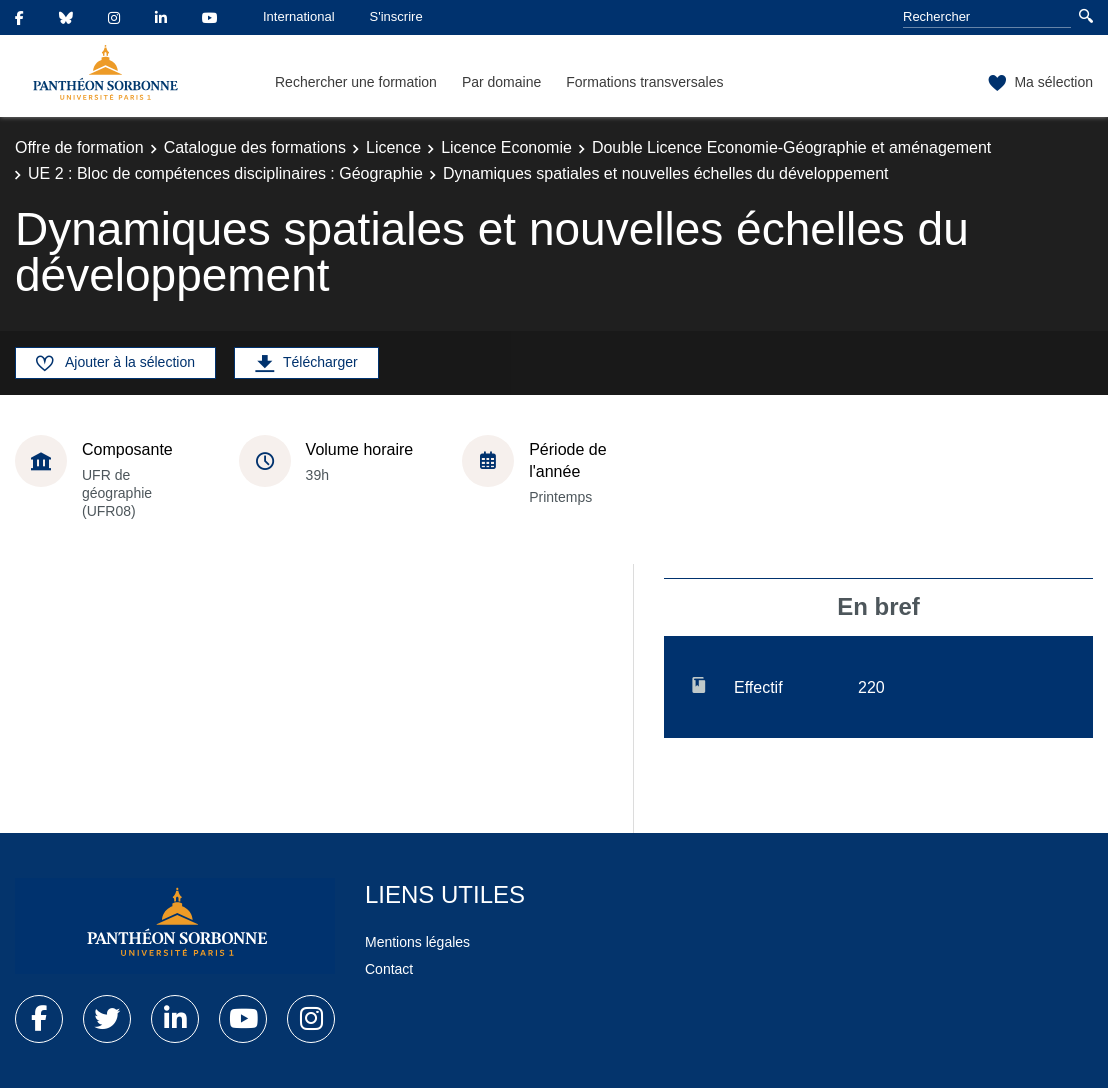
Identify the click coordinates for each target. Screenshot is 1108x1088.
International (299, 16)
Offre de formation (79, 147)
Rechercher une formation (356, 82)
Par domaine (501, 82)
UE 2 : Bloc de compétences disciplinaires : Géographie (225, 173)
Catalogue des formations (255, 147)
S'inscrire (396, 16)
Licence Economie (506, 147)
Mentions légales (417, 942)
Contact (389, 969)
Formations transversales (644, 82)
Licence (393, 147)
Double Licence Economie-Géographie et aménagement (791, 147)
